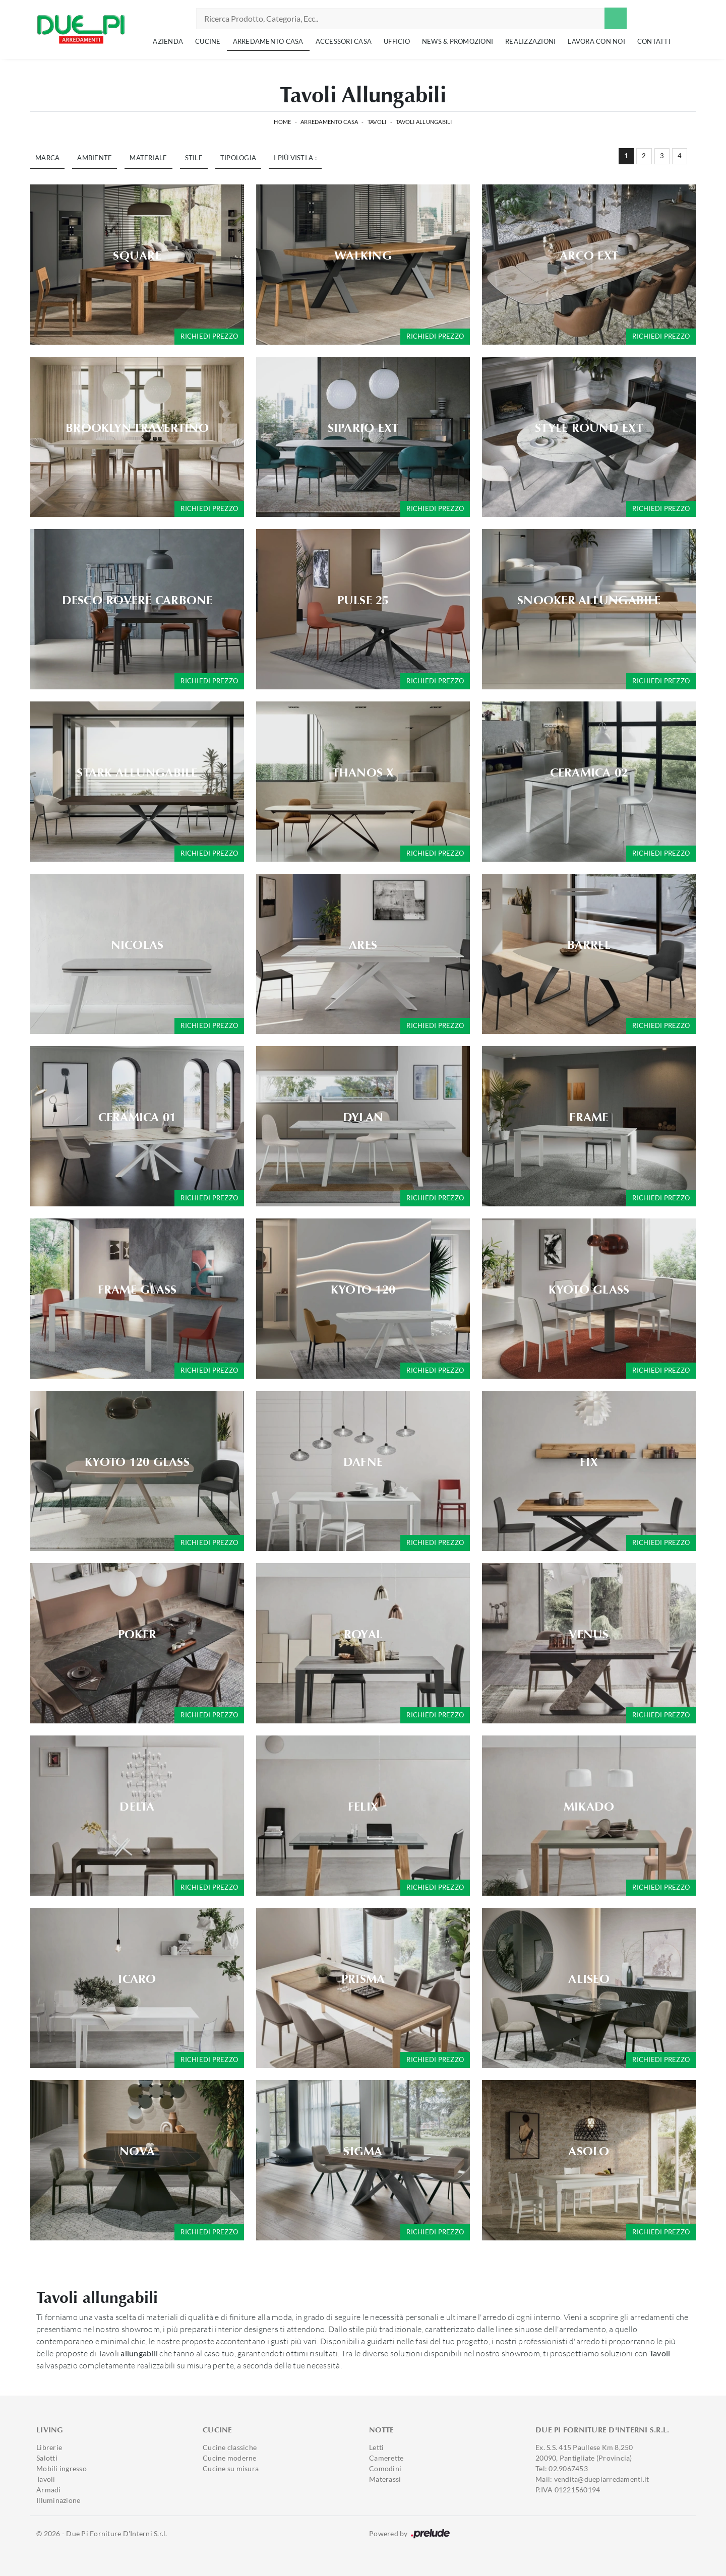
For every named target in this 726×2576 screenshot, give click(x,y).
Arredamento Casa (268, 41)
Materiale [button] (148, 158)
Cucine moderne (230, 2458)
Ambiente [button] (94, 158)
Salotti (46, 2458)
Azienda (168, 41)
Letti (376, 2447)
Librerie (49, 2447)
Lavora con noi (596, 41)
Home (282, 121)
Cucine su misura (231, 2468)
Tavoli (377, 121)
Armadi (48, 2489)
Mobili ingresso (61, 2468)
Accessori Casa (344, 41)
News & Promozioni (457, 41)
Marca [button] (47, 158)
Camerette (386, 2458)
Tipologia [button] (238, 158)
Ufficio (397, 41)
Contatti (654, 41)
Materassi (385, 2479)
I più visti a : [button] (295, 158)
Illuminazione (58, 2500)
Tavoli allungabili (424, 121)
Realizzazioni (530, 41)
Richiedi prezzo (209, 336)
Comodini (385, 2468)
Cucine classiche (230, 2447)
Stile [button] (194, 158)
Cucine (208, 41)
